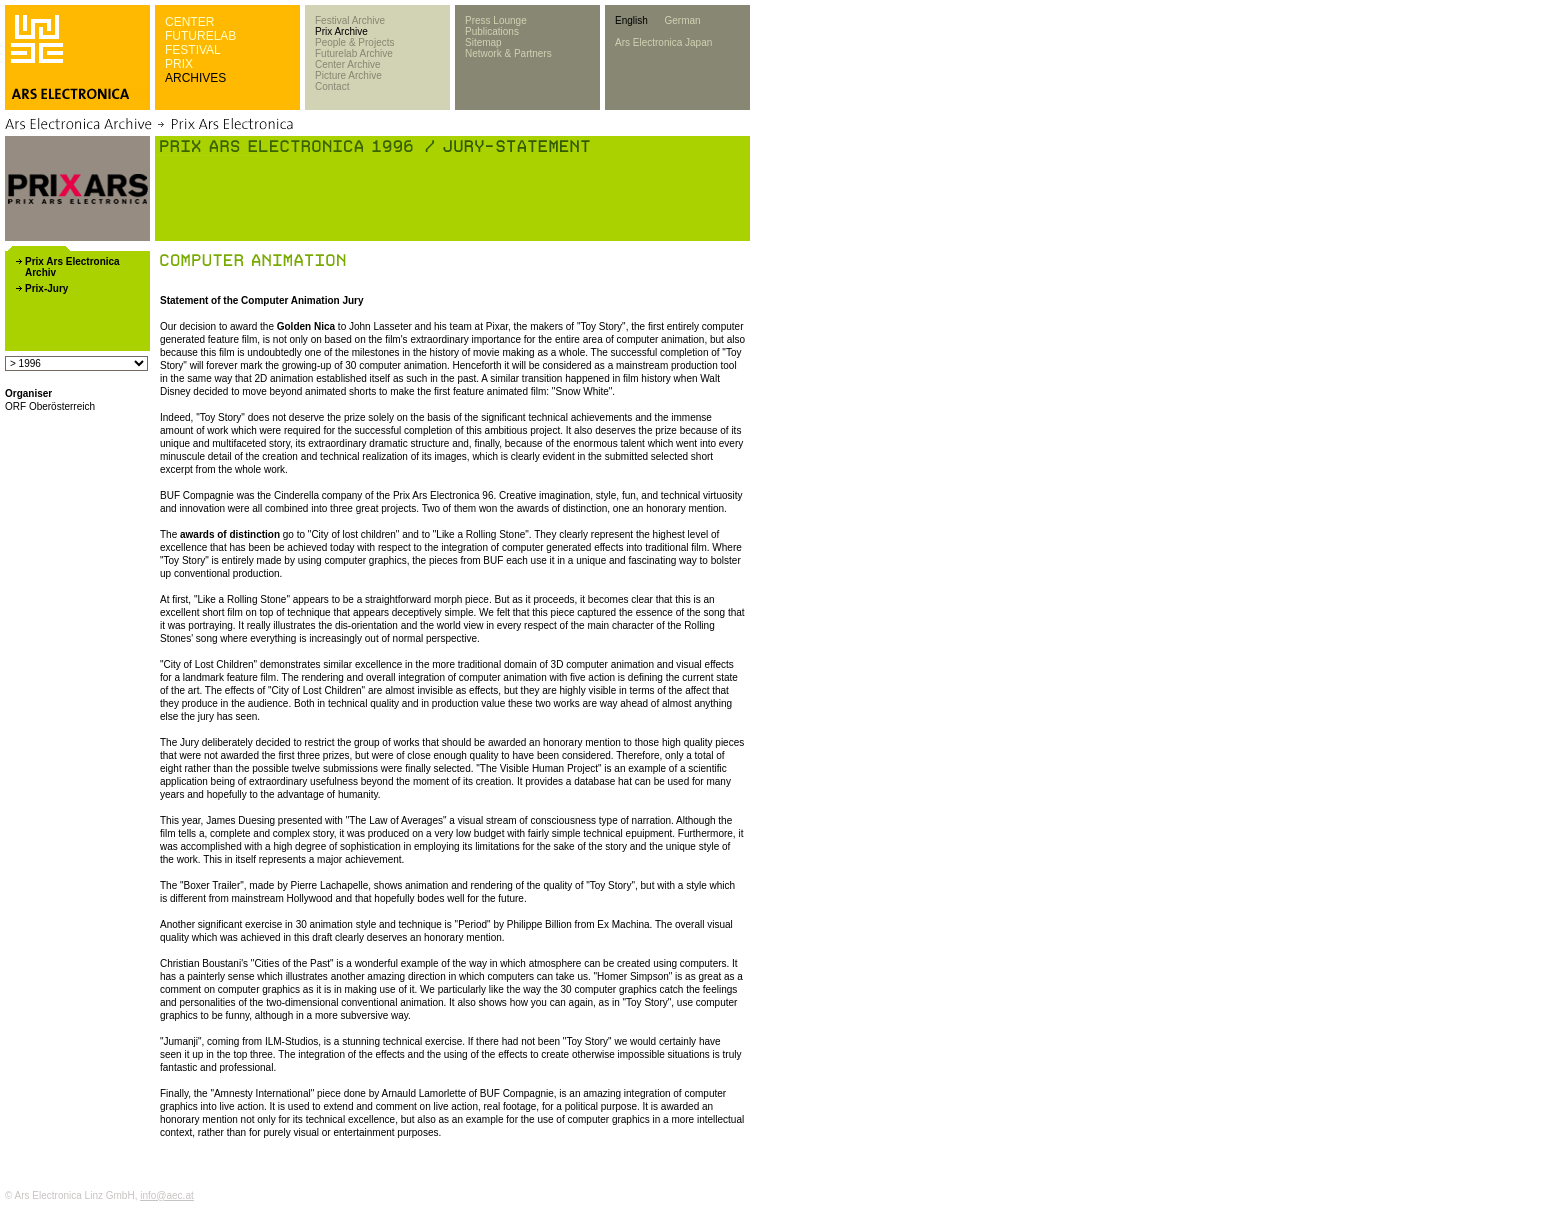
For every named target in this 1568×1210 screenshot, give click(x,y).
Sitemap (483, 42)
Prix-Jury (46, 288)
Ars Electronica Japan (663, 42)
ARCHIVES (195, 78)
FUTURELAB (200, 36)
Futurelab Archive (354, 53)
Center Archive (348, 64)
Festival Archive (350, 20)
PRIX (179, 64)
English (631, 20)
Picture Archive (348, 75)
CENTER (189, 22)
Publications (492, 31)
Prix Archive (341, 31)
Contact (332, 86)
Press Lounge (496, 20)
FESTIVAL (193, 50)
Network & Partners (508, 53)
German (682, 20)
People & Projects (355, 42)
